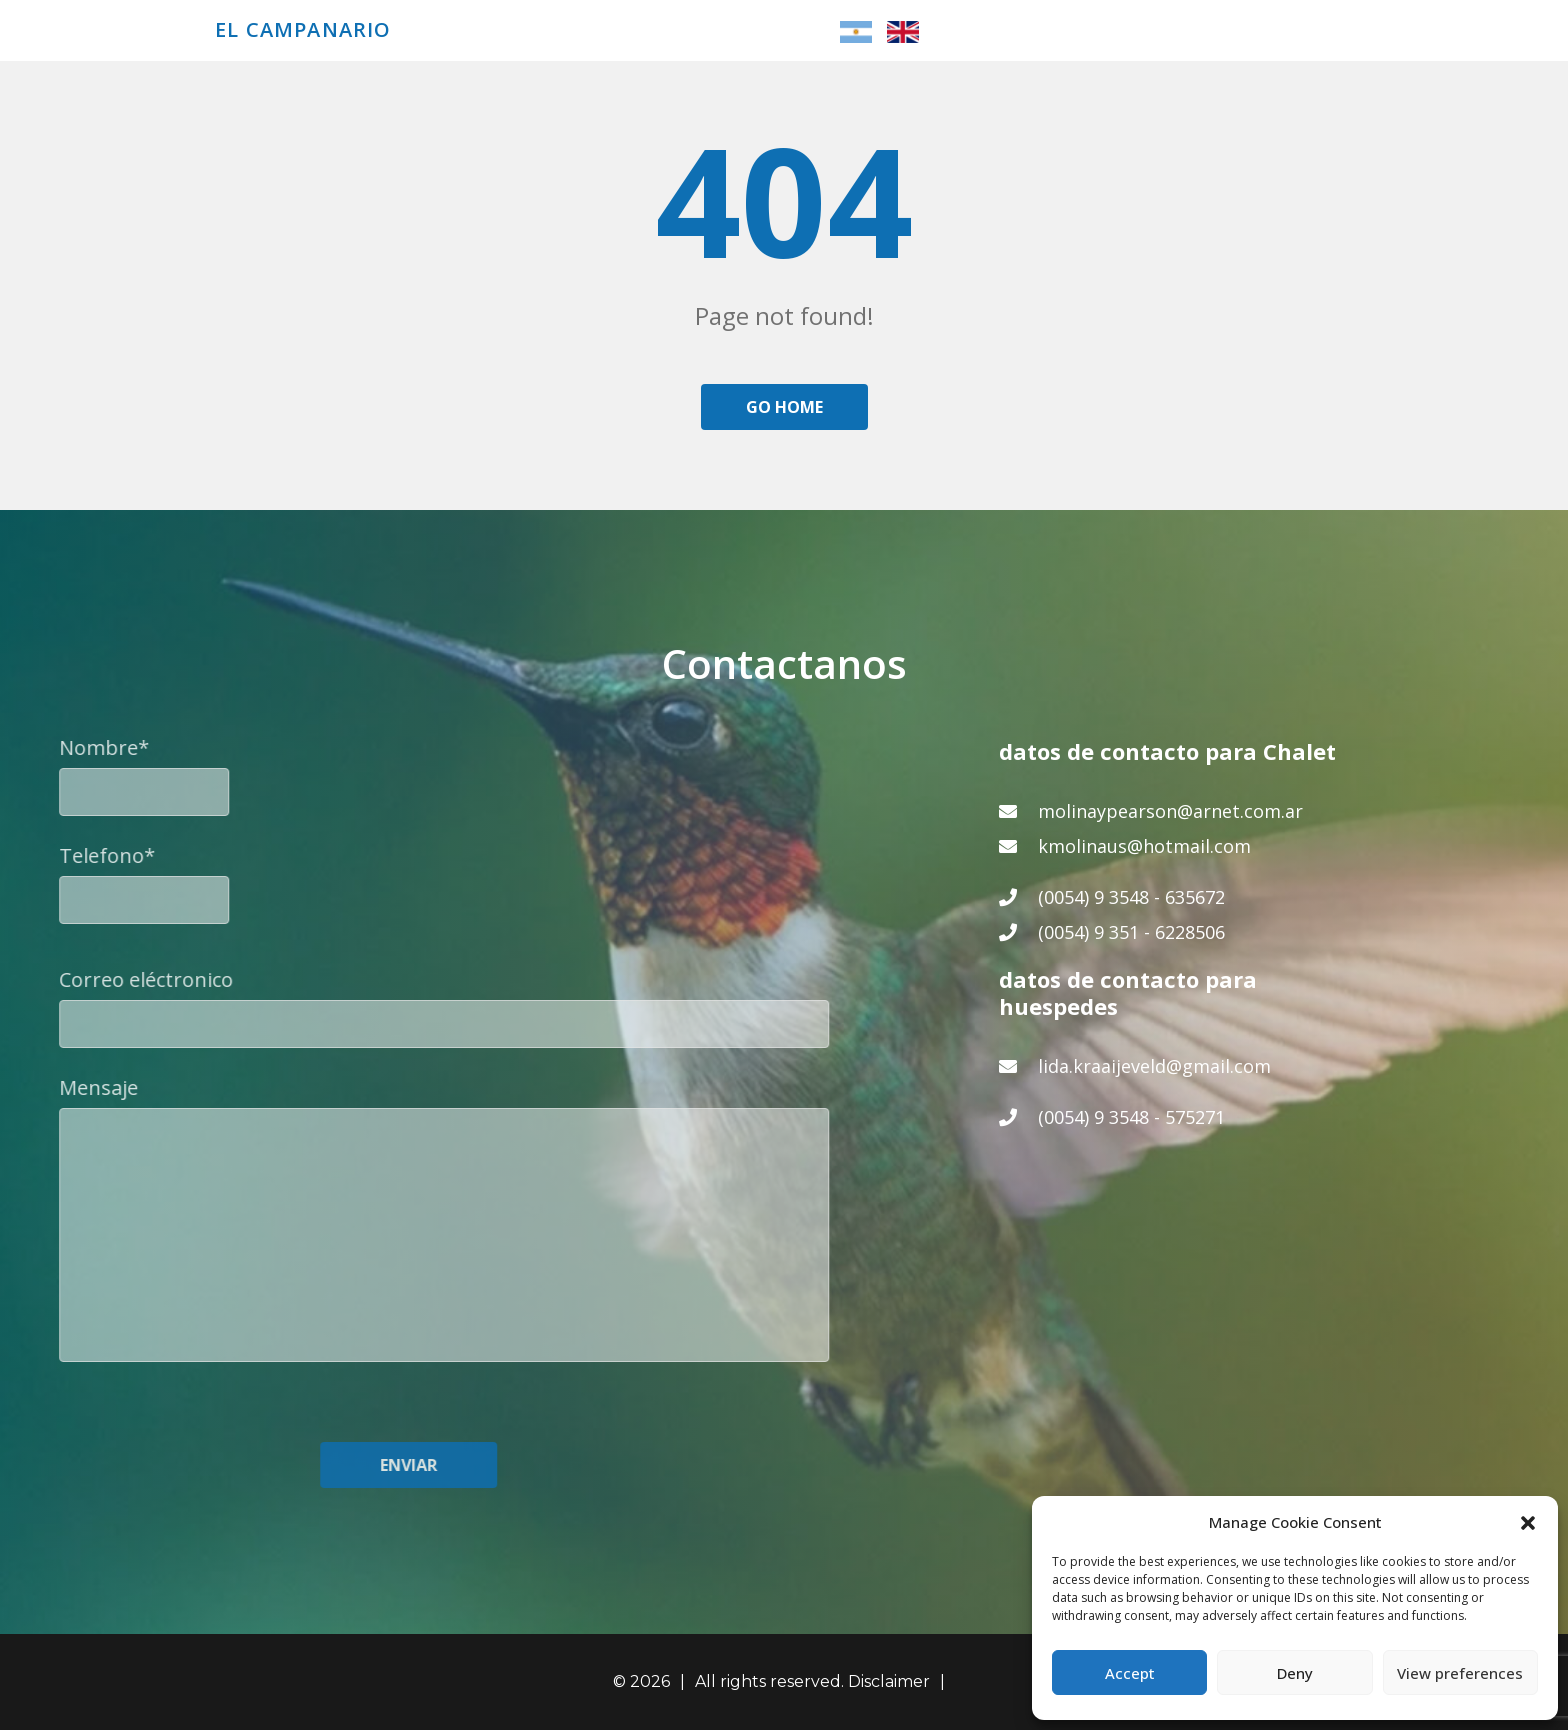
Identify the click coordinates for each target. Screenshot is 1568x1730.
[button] (1528, 1522)
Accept (1130, 1673)
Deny (1295, 1673)
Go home (784, 407)
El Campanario (303, 30)
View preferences (1460, 1673)
